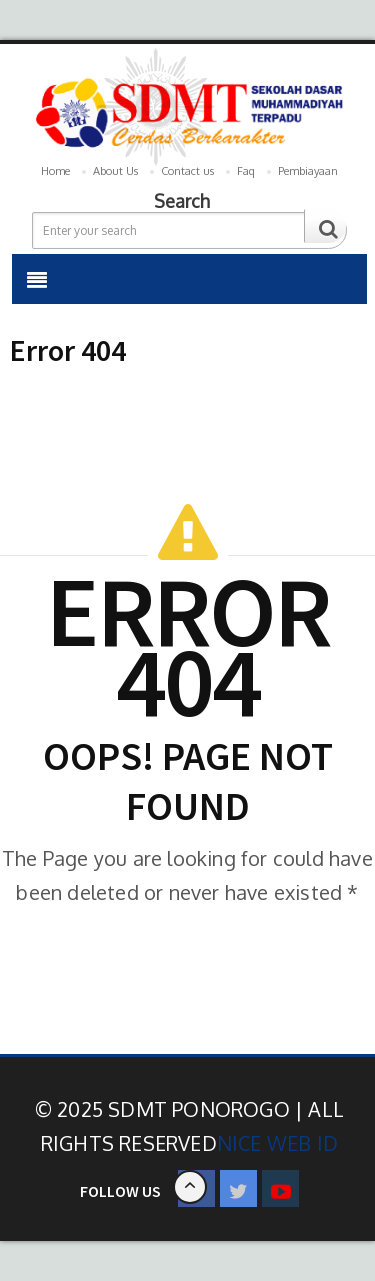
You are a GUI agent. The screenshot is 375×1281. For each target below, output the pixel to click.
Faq (246, 171)
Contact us (187, 171)
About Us (115, 171)
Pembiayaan (308, 171)
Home (55, 171)
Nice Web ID (277, 1143)
